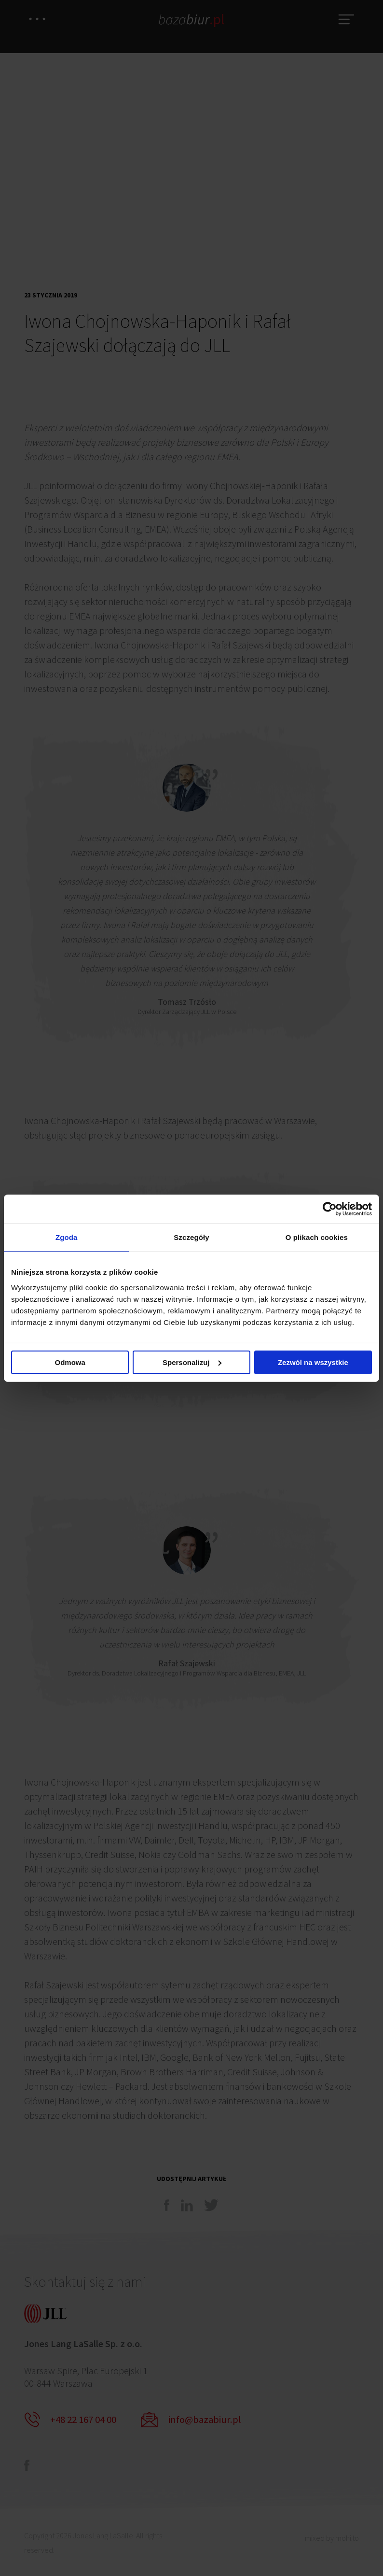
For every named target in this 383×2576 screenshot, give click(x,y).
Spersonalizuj (192, 1363)
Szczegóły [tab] (191, 1237)
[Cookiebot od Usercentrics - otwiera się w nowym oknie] (329, 1208)
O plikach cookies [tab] (317, 1237)
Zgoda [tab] (66, 1237)
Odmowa (70, 1363)
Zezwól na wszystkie (313, 1363)
